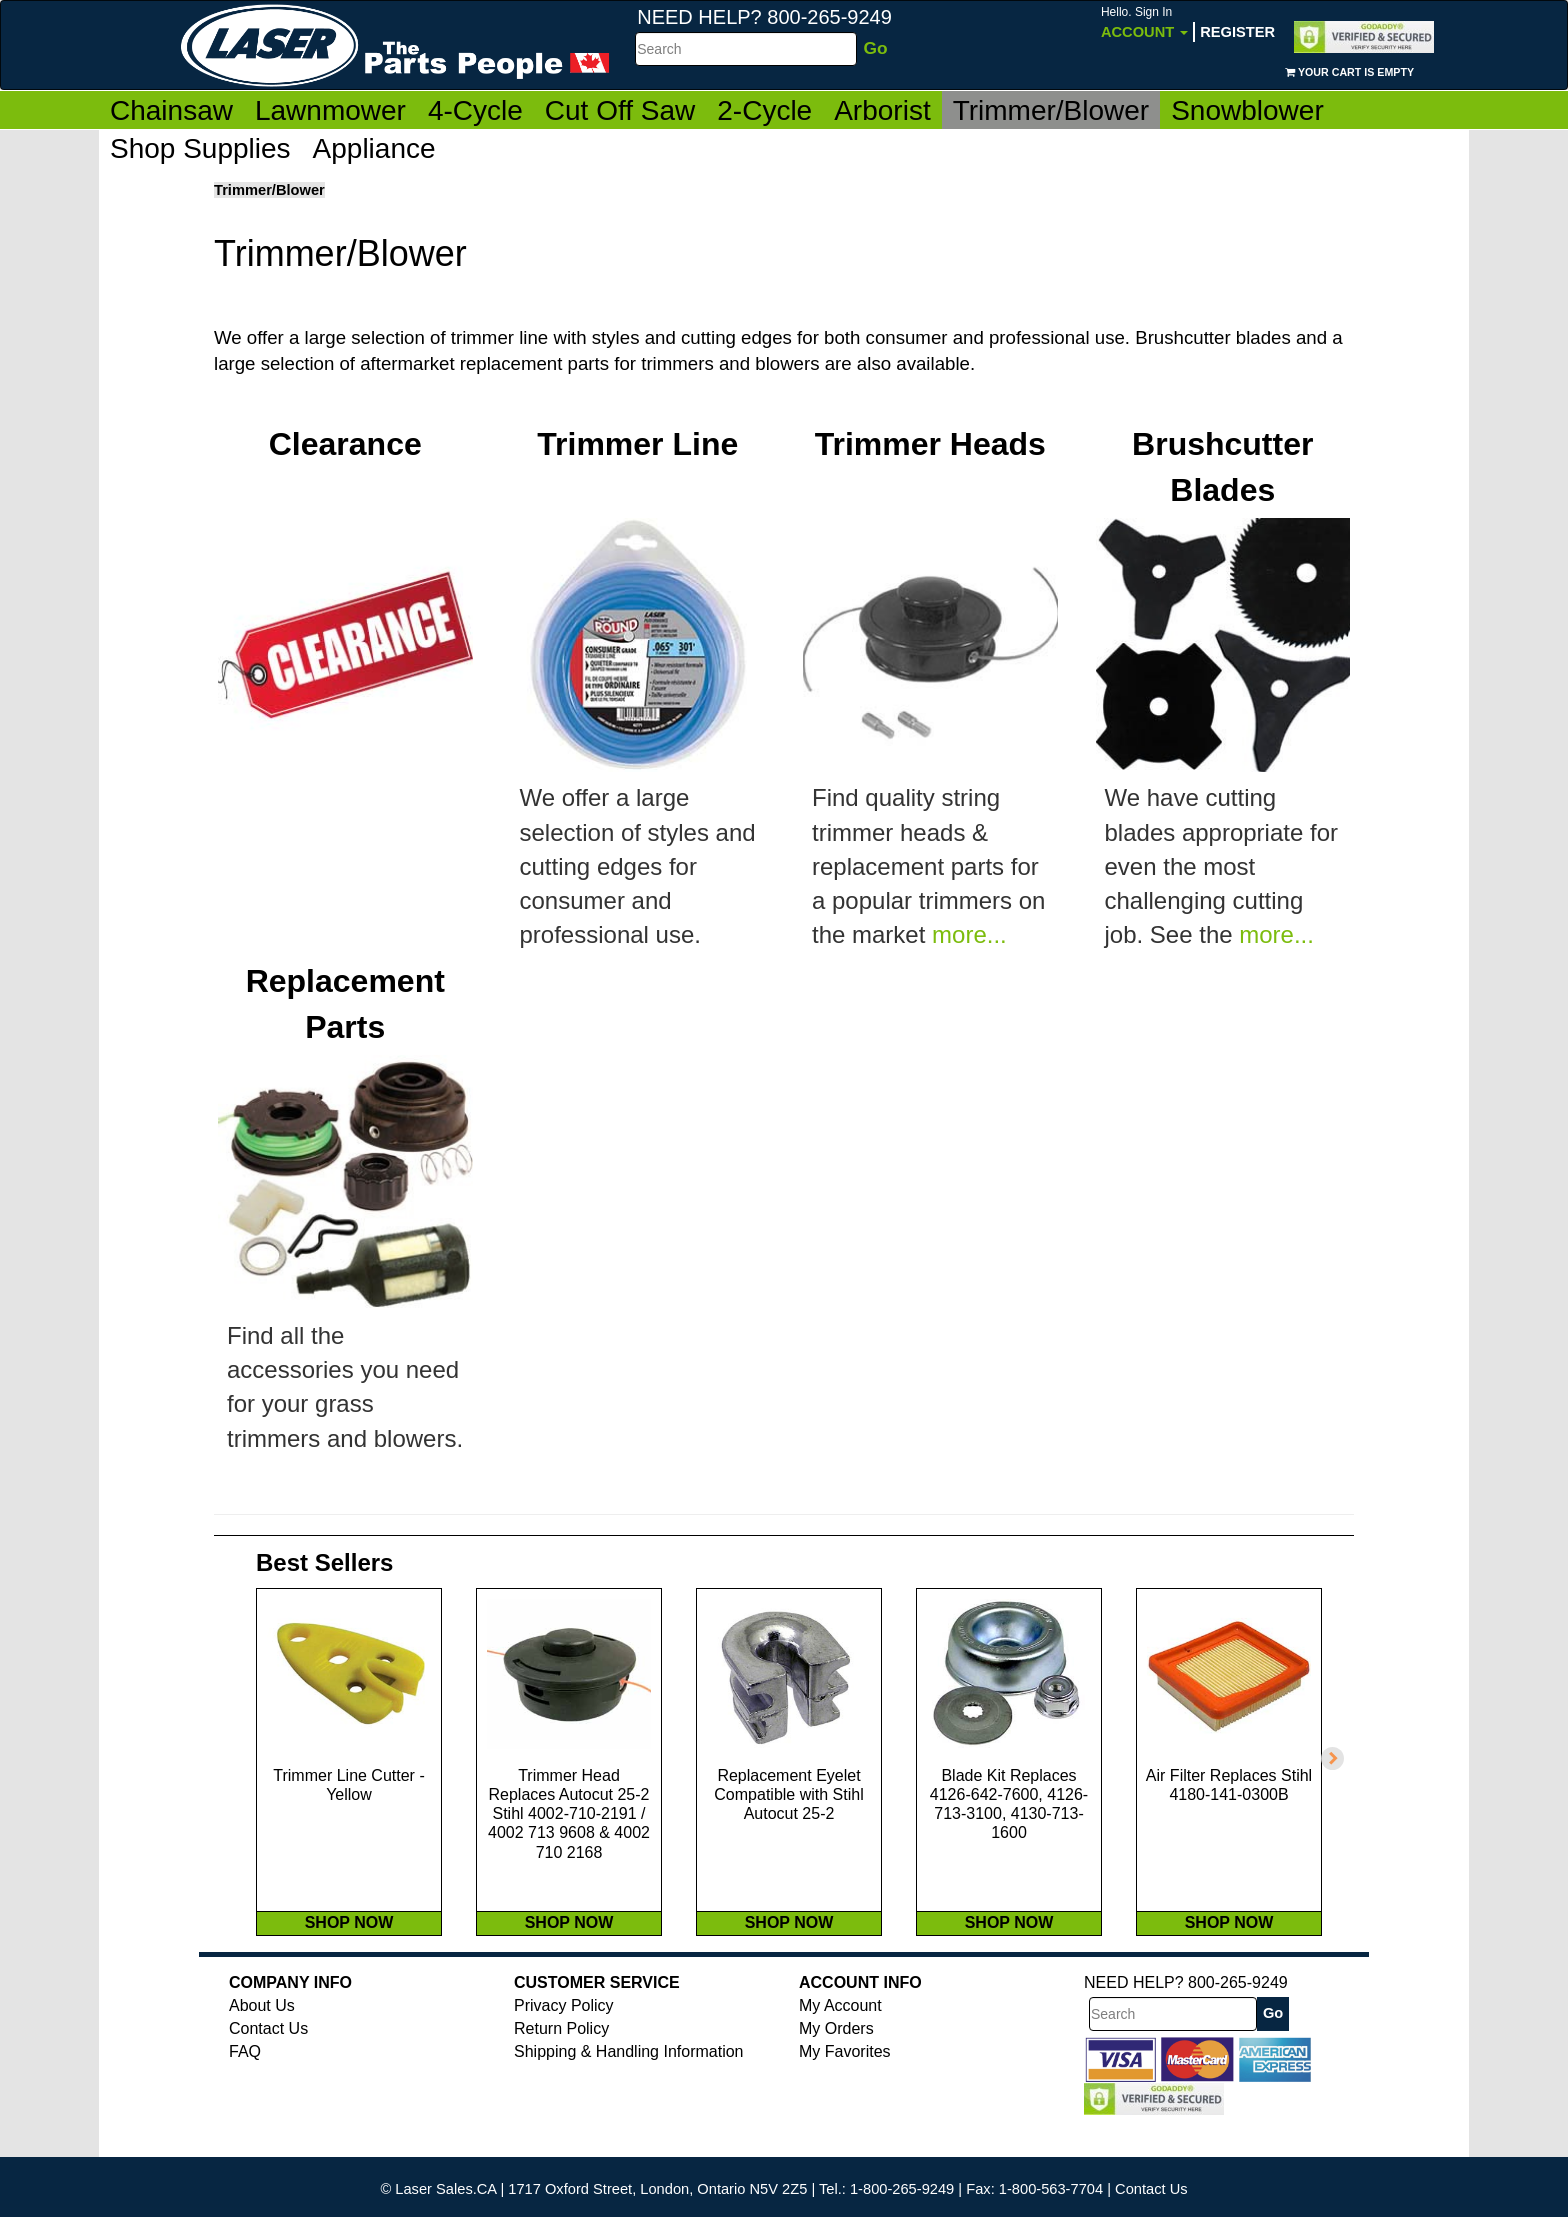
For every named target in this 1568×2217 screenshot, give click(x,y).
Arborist (882, 110)
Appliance (374, 148)
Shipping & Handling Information (628, 2093)
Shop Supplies (200, 148)
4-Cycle (475, 110)
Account (1144, 22)
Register (1237, 32)
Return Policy (561, 2070)
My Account (840, 2047)
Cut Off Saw (620, 110)
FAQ (245, 2093)
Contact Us (268, 2070)
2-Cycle (764, 110)
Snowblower (1247, 110)
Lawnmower (330, 110)
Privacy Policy (564, 2047)
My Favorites (845, 2093)
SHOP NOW (349, 1964)
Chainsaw (171, 110)
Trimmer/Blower (1051, 110)
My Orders (836, 2070)
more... (969, 935)
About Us (262, 2047)
